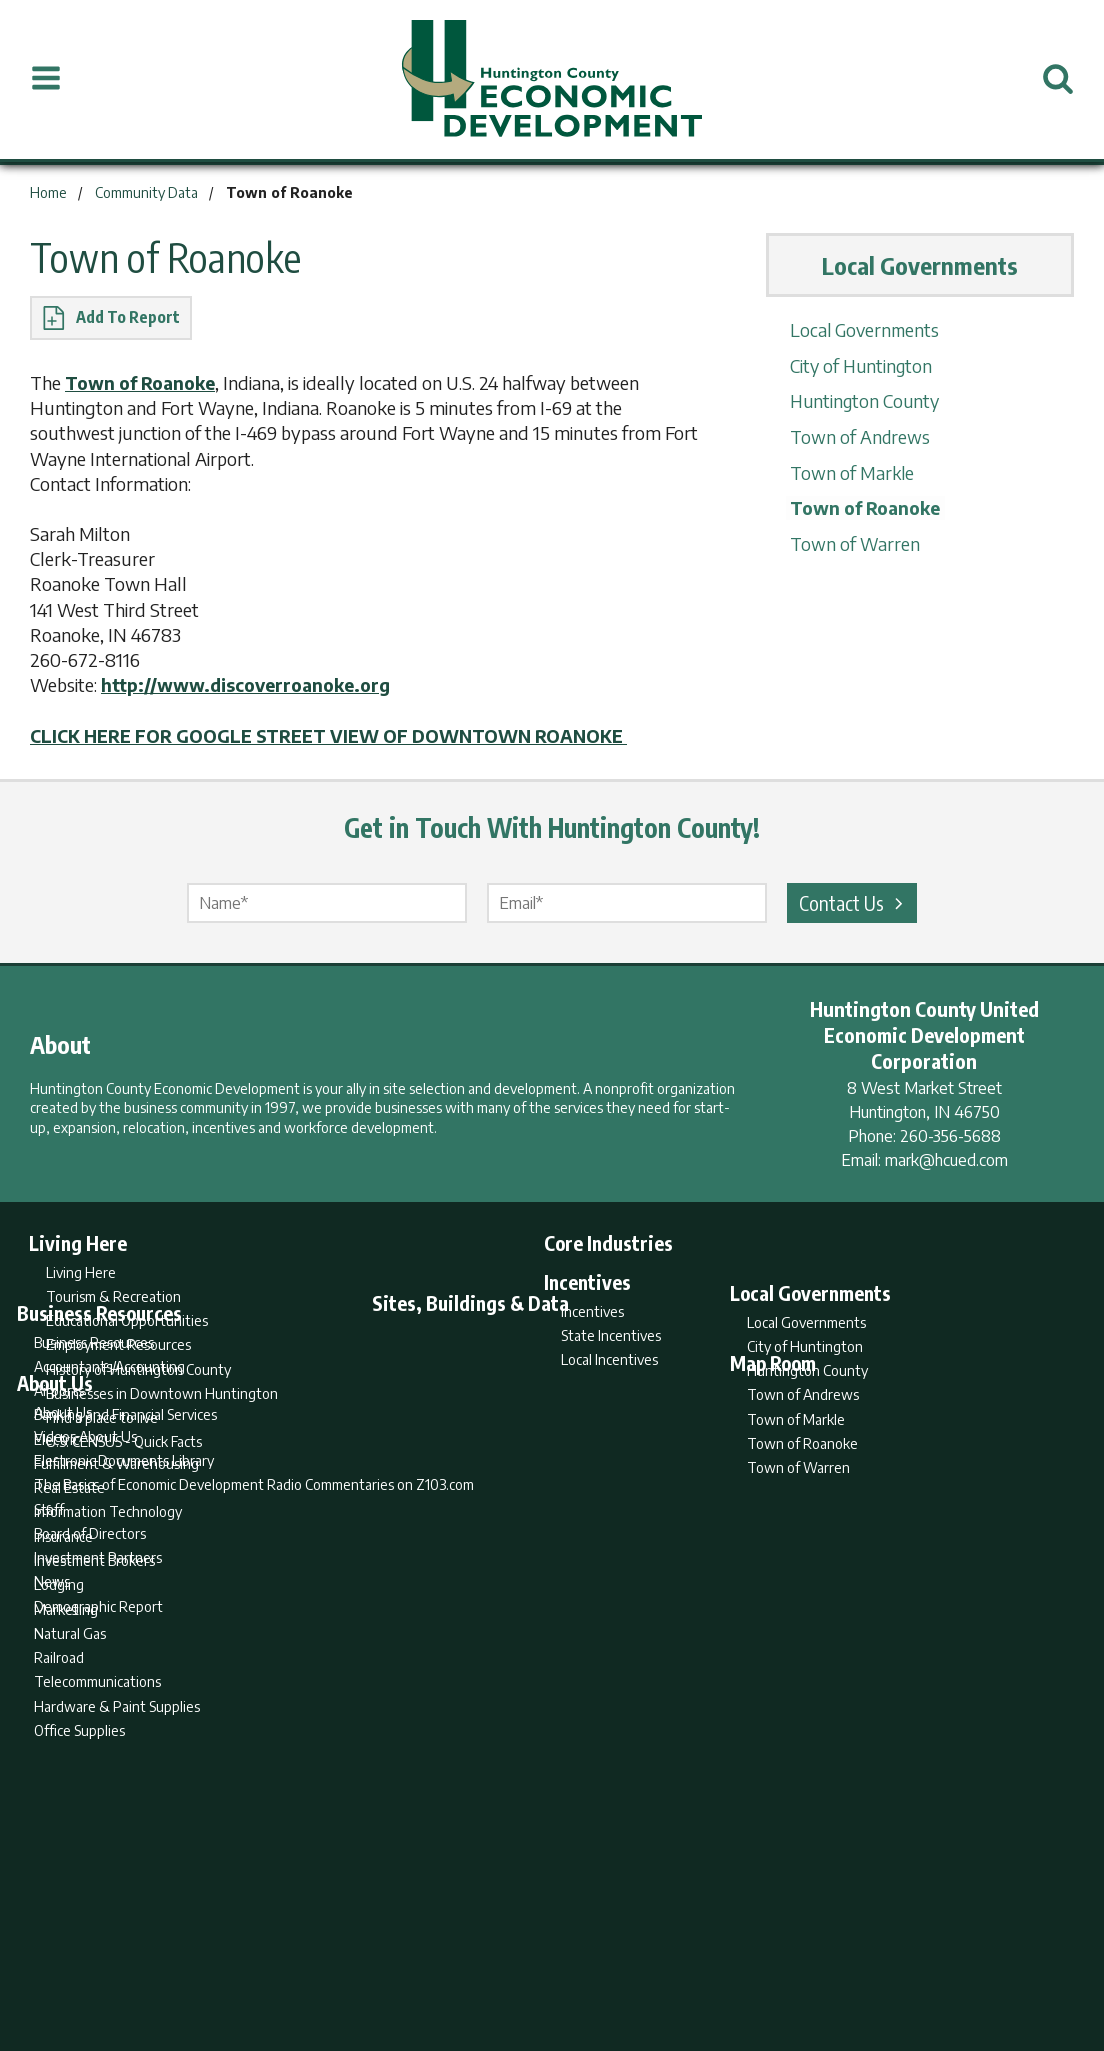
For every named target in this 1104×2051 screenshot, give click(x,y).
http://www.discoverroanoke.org (250, 684)
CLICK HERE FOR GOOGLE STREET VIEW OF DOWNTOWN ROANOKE (341, 734)
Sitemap (712, 1957)
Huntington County (863, 400)
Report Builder (543, 1957)
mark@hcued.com (946, 1159)
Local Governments (863, 329)
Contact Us (854, 901)
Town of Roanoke (144, 382)
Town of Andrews (857, 435)
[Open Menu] (46, 79)
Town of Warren (851, 541)
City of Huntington (859, 365)
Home (385, 1957)
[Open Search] (1058, 79)
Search (450, 1957)
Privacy (639, 1957)
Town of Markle (849, 470)
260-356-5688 (950, 1135)
